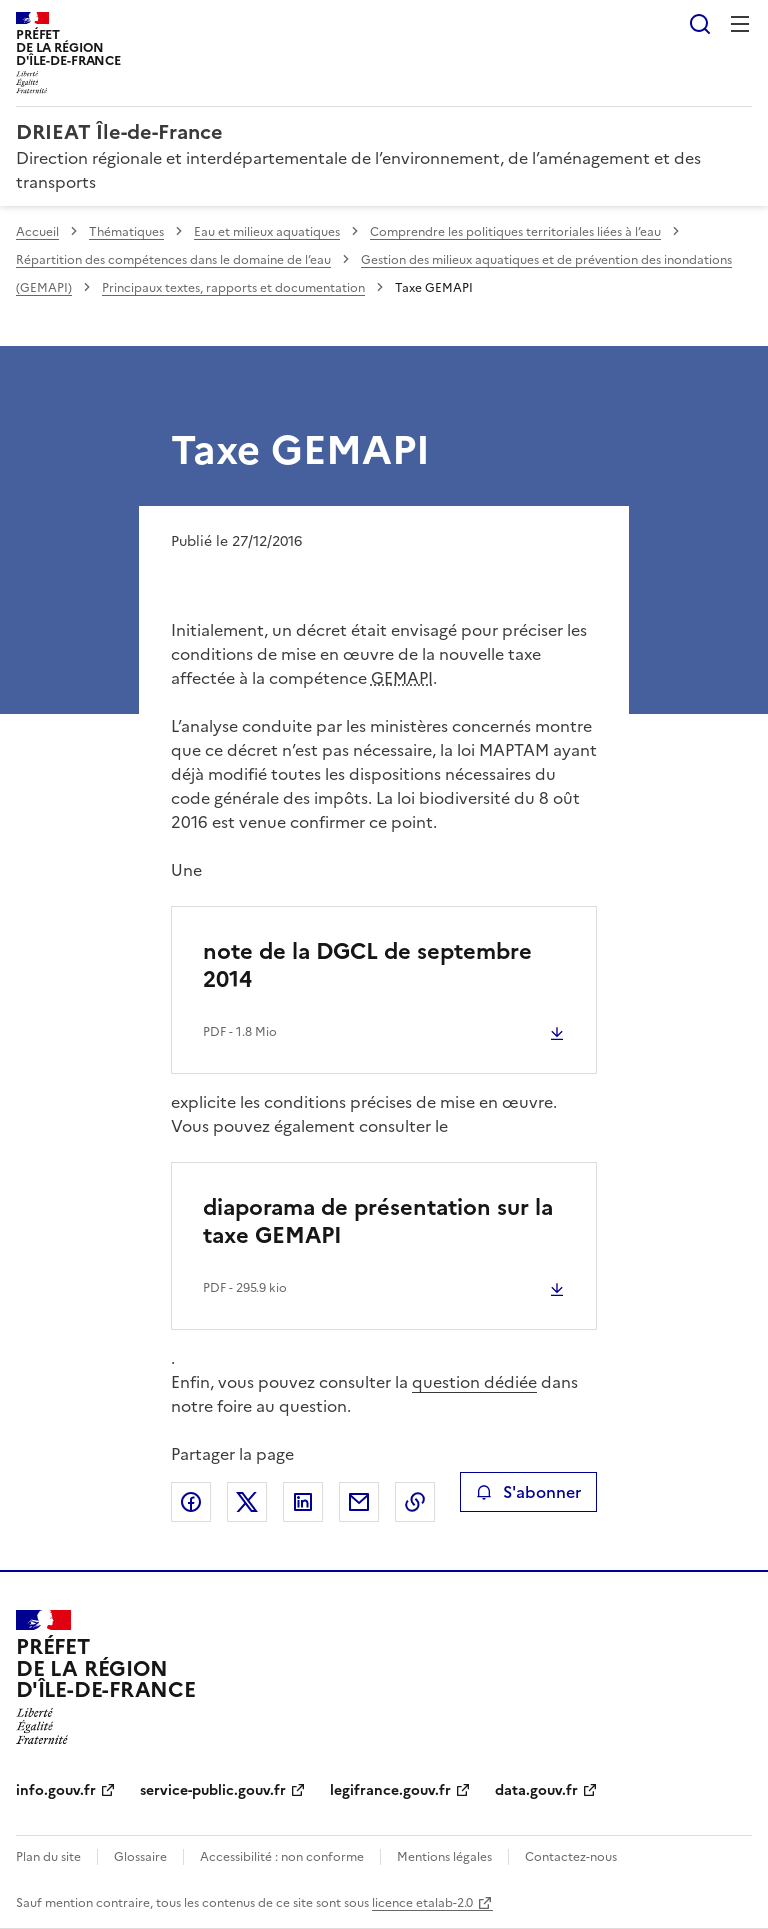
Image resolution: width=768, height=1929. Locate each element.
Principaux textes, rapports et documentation (233, 288)
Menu (740, 24)
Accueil (37, 232)
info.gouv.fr (56, 1790)
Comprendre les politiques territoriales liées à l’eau (515, 232)
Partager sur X (247, 1502)
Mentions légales (444, 1857)
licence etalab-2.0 (422, 1903)
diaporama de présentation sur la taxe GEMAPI (378, 1221)
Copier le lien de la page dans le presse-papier (415, 1502)
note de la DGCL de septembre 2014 (367, 965)
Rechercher (700, 24)
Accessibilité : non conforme (282, 1857)
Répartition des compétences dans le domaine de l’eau (173, 260)
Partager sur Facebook (191, 1502)
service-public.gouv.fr (213, 1790)
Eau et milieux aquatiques (267, 232)
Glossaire (140, 1857)
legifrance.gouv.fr (390, 1790)
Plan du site (48, 1857)
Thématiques (126, 232)
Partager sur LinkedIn (303, 1502)
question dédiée (474, 1382)
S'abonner (528, 1492)
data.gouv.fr (536, 1790)
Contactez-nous (571, 1857)
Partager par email (359, 1502)
